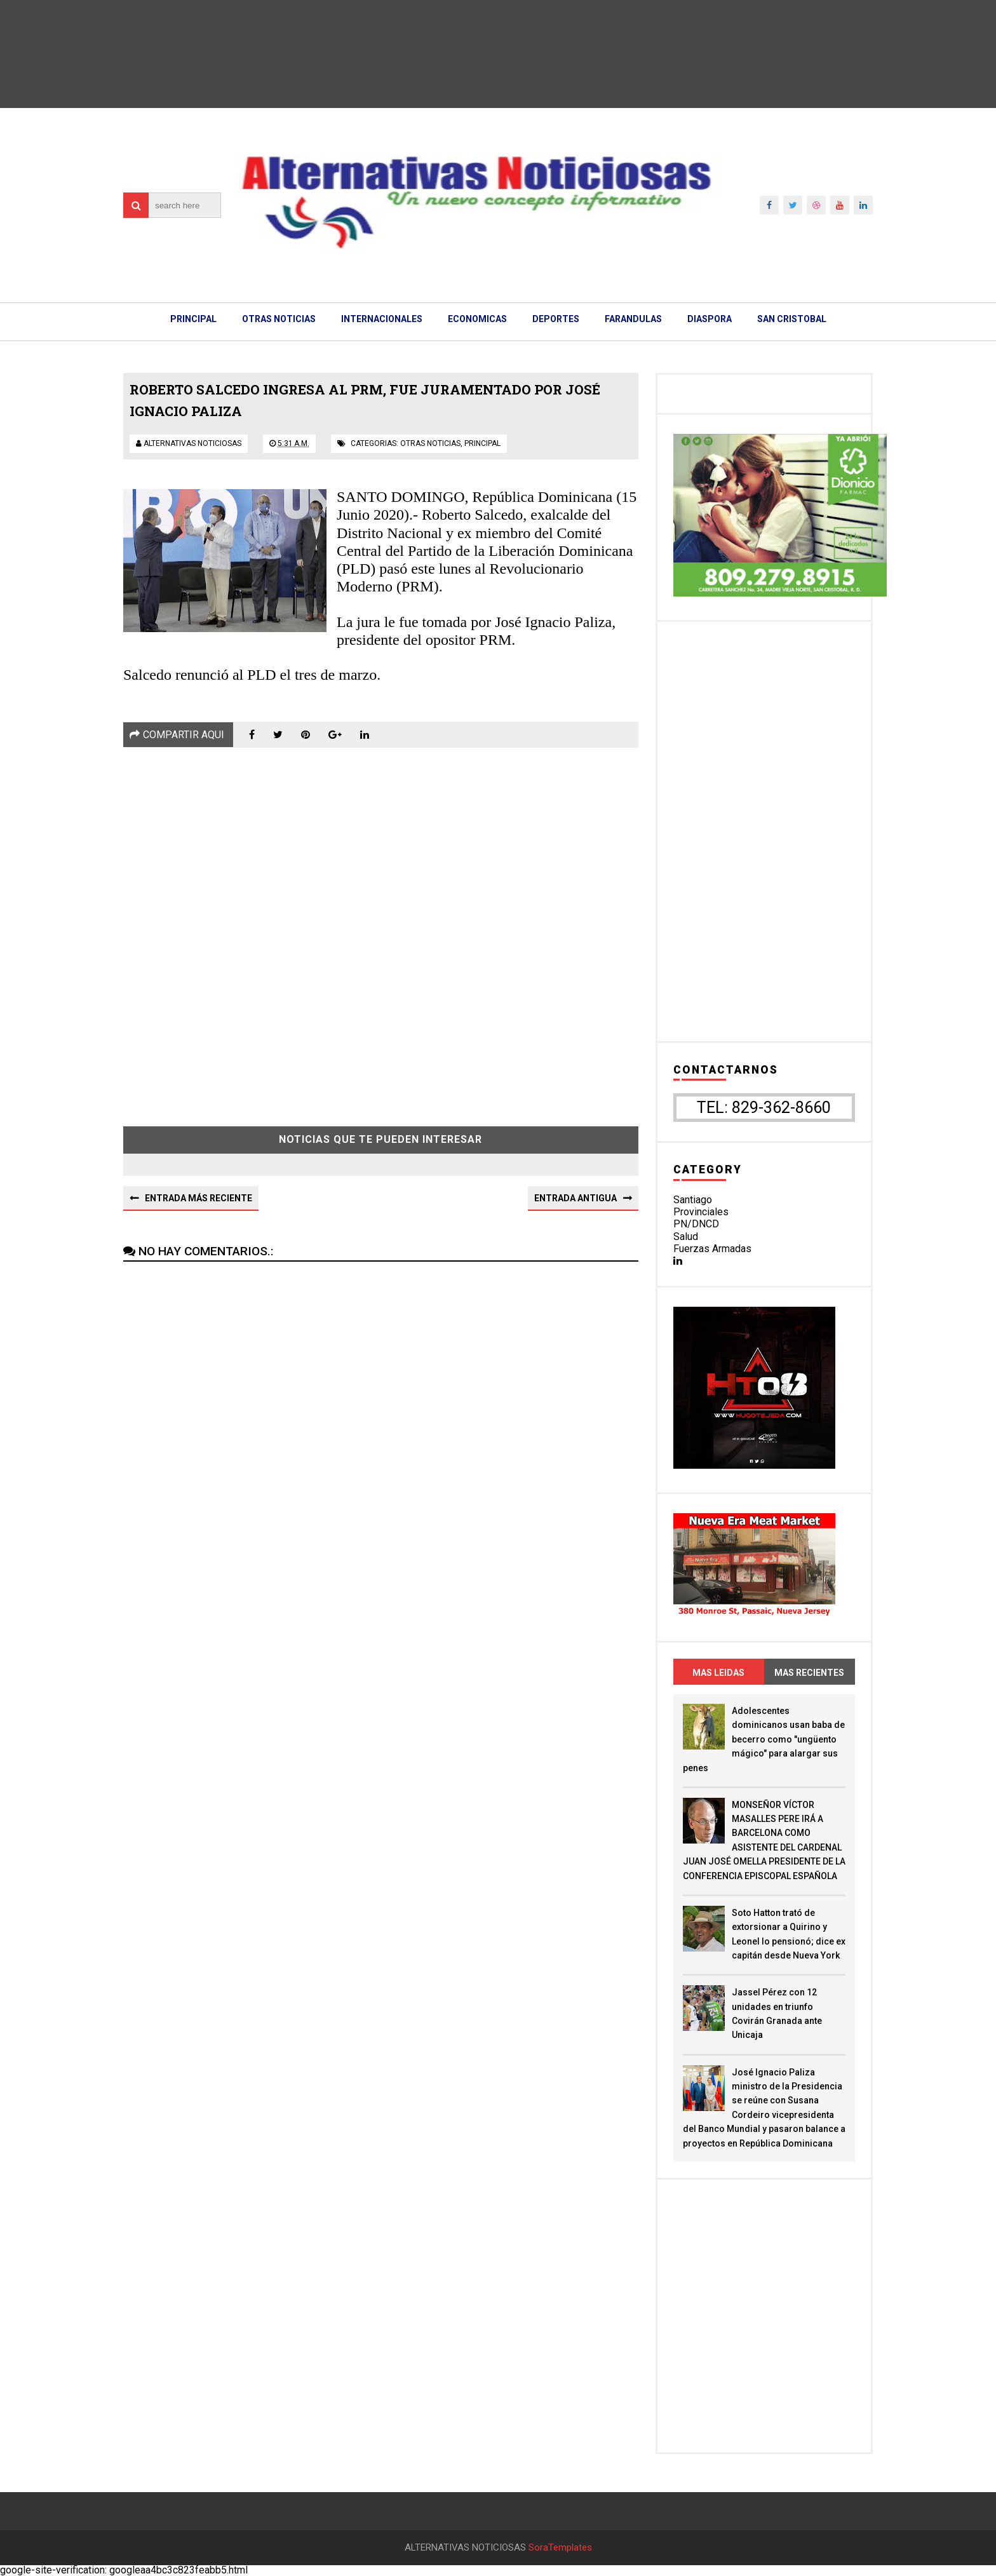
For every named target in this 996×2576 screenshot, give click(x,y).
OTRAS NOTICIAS (279, 319)
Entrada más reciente (198, 1198)
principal (482, 443)
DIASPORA (709, 319)
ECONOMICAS (477, 319)
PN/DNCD (696, 1224)
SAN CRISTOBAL (791, 319)
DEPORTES (555, 319)
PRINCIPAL (193, 319)
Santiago (692, 1200)
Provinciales (701, 1212)
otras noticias (430, 443)
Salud (685, 1237)
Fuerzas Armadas (712, 1249)
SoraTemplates (560, 2547)
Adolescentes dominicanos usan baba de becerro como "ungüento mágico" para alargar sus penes (764, 1739)
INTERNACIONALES (381, 319)
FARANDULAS (633, 319)
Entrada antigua (575, 1198)
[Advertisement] (380, 927)
